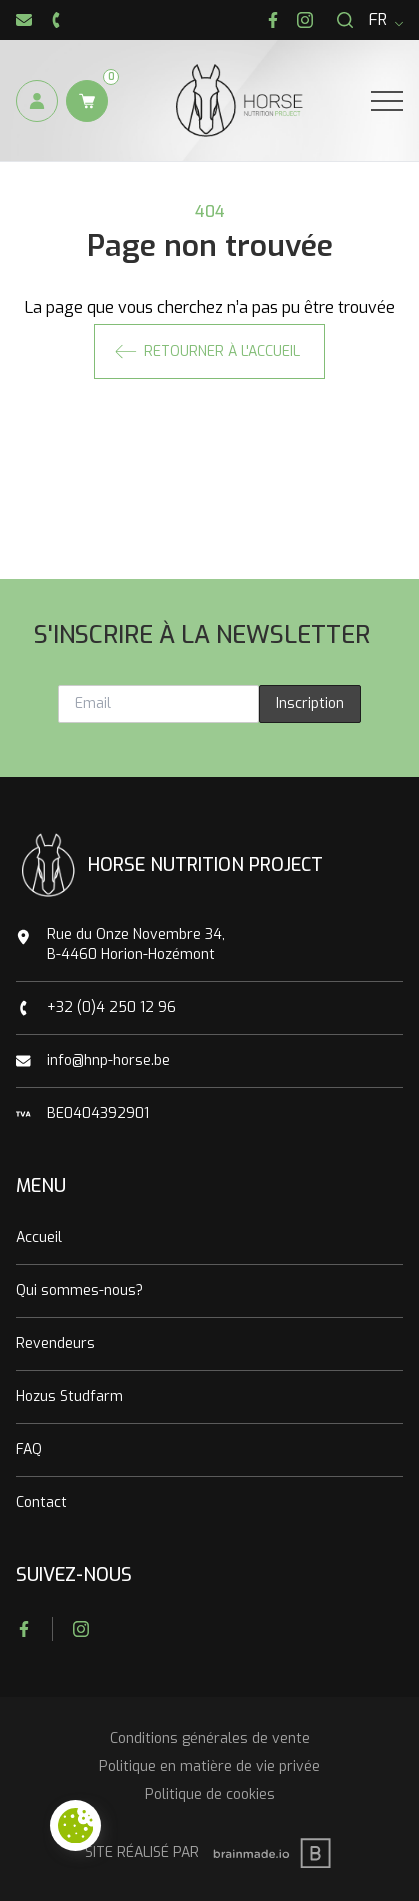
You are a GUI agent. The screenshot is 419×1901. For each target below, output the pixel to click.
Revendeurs (55, 1343)
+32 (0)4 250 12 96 (111, 1007)
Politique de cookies (210, 1794)
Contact (41, 1502)
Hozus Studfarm (69, 1396)
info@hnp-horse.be (108, 1060)
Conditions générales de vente (210, 1738)
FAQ (29, 1449)
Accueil (39, 1237)
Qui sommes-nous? (79, 1290)
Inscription (310, 703)
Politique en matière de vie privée (209, 1766)
